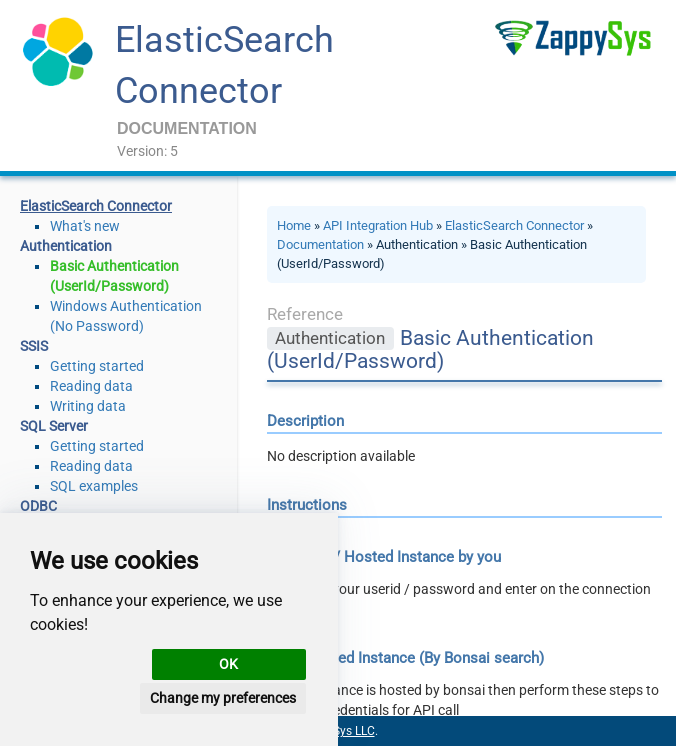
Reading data (91, 386)
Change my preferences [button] (223, 698)
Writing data (88, 406)
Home (294, 225)
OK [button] (228, 664)
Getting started (97, 366)
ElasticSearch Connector (514, 225)
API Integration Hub (378, 225)
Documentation (320, 244)
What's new (85, 226)
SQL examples (94, 486)
